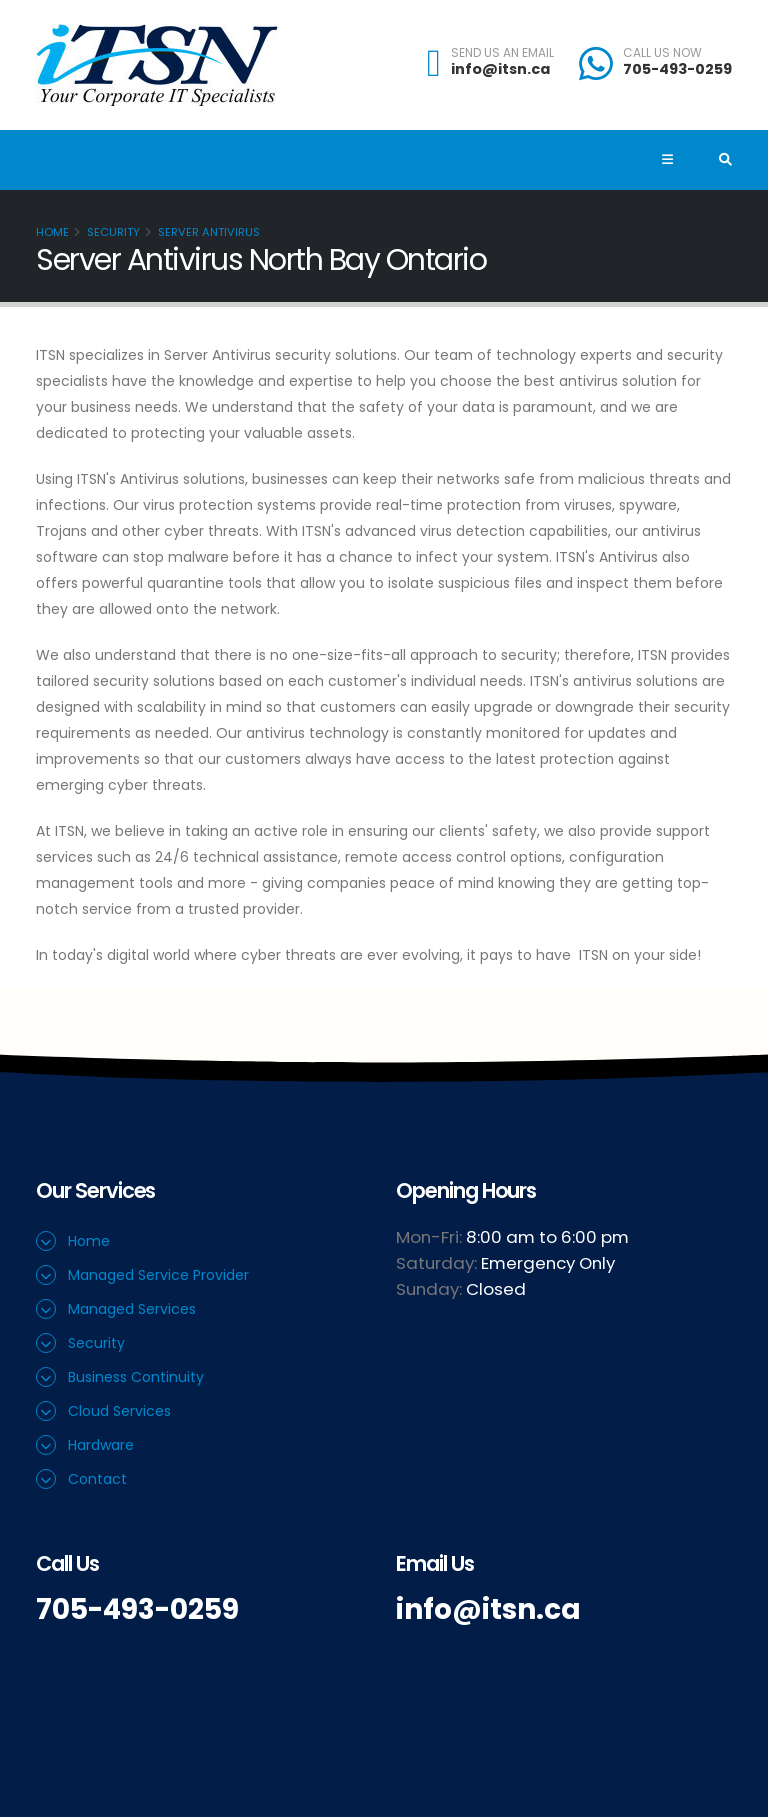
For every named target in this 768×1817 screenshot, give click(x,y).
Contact (97, 1479)
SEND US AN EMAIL (502, 53)
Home (52, 232)
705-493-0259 (677, 69)
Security (113, 232)
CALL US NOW (662, 53)
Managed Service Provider (158, 1275)
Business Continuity (136, 1377)
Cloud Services (119, 1411)
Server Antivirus (209, 232)
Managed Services (132, 1309)
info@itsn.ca (500, 69)
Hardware (101, 1445)
